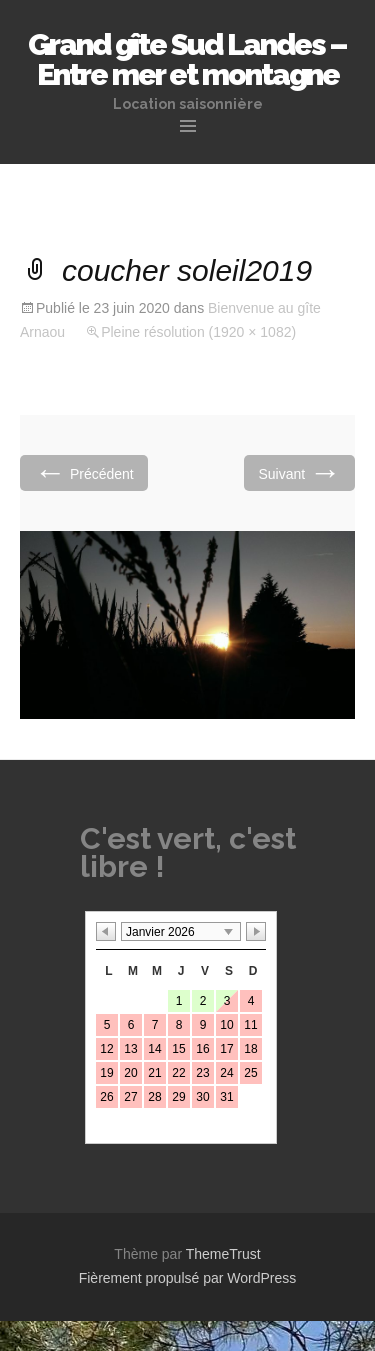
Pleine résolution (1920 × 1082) (198, 332)
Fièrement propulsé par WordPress (188, 1278)
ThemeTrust (223, 1254)
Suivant (299, 472)
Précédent (84, 472)
